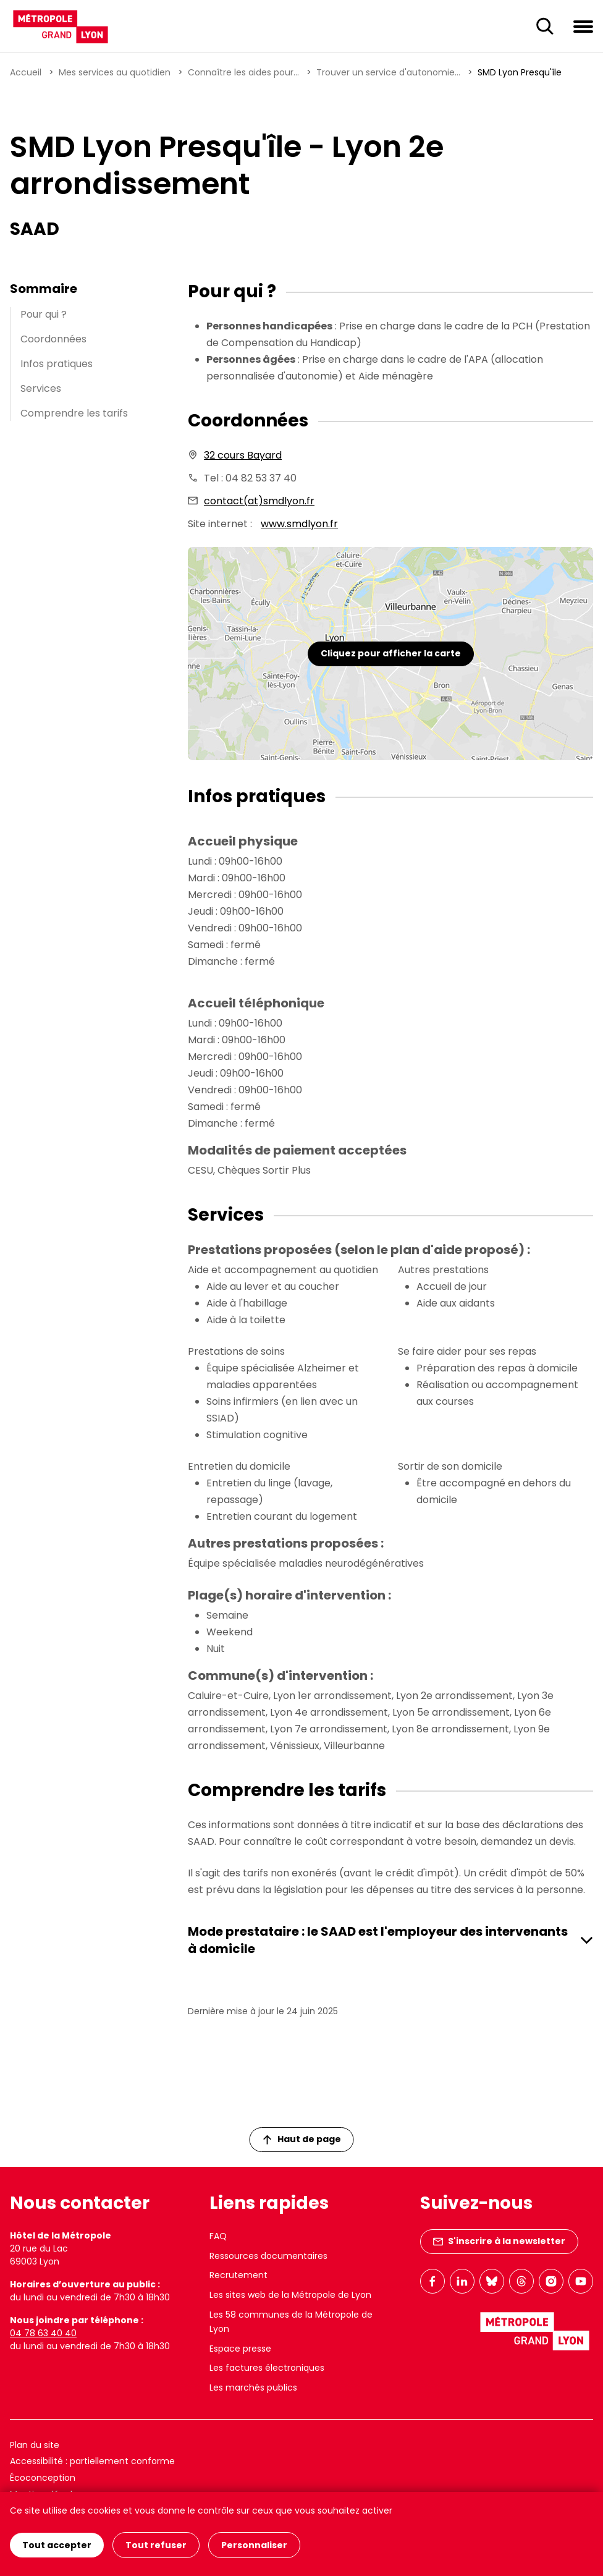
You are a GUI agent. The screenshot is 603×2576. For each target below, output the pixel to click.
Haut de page (302, 2139)
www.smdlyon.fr (299, 524)
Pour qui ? (43, 314)
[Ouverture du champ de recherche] (545, 26)
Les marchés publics (253, 2387)
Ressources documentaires (268, 2256)
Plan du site (34, 2445)
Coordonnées (53, 339)
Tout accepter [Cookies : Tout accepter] (56, 2545)
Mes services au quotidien (115, 72)
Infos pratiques (56, 364)
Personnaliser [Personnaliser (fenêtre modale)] (254, 2545)
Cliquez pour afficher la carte (391, 653)
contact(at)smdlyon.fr (259, 501)
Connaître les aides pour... (243, 72)
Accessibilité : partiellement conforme (92, 2461)
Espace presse (240, 2348)
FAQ (218, 2236)
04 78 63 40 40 (43, 2333)
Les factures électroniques (266, 2368)
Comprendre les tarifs (74, 413)
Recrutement (238, 2275)
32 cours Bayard (243, 455)
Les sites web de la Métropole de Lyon (290, 2295)
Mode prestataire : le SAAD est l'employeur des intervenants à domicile (378, 1940)
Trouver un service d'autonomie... (388, 72)
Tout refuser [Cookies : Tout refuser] (156, 2545)
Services (40, 388)
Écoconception (42, 2478)
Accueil (25, 72)
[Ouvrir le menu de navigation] (583, 26)
